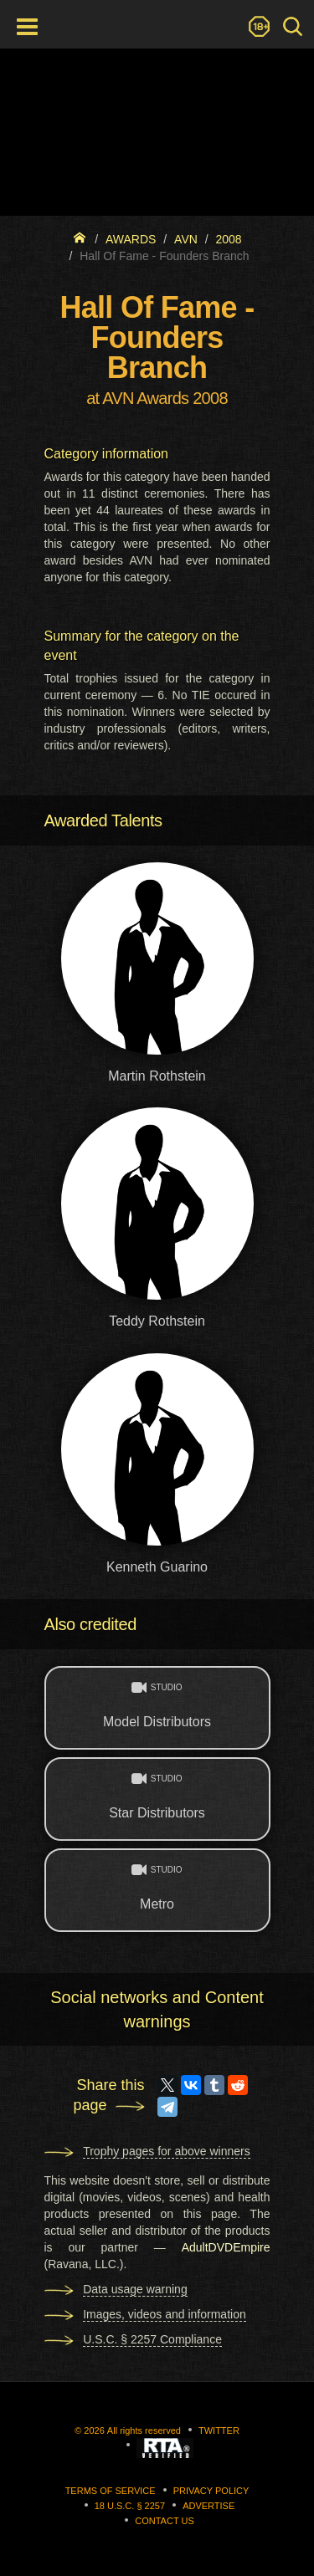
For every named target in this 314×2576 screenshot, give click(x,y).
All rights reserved (144, 2430)
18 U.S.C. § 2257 (130, 2506)
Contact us (164, 2521)
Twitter (218, 2430)
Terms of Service (110, 2491)
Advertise (208, 2506)
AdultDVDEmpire (226, 2247)
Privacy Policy (211, 2491)
